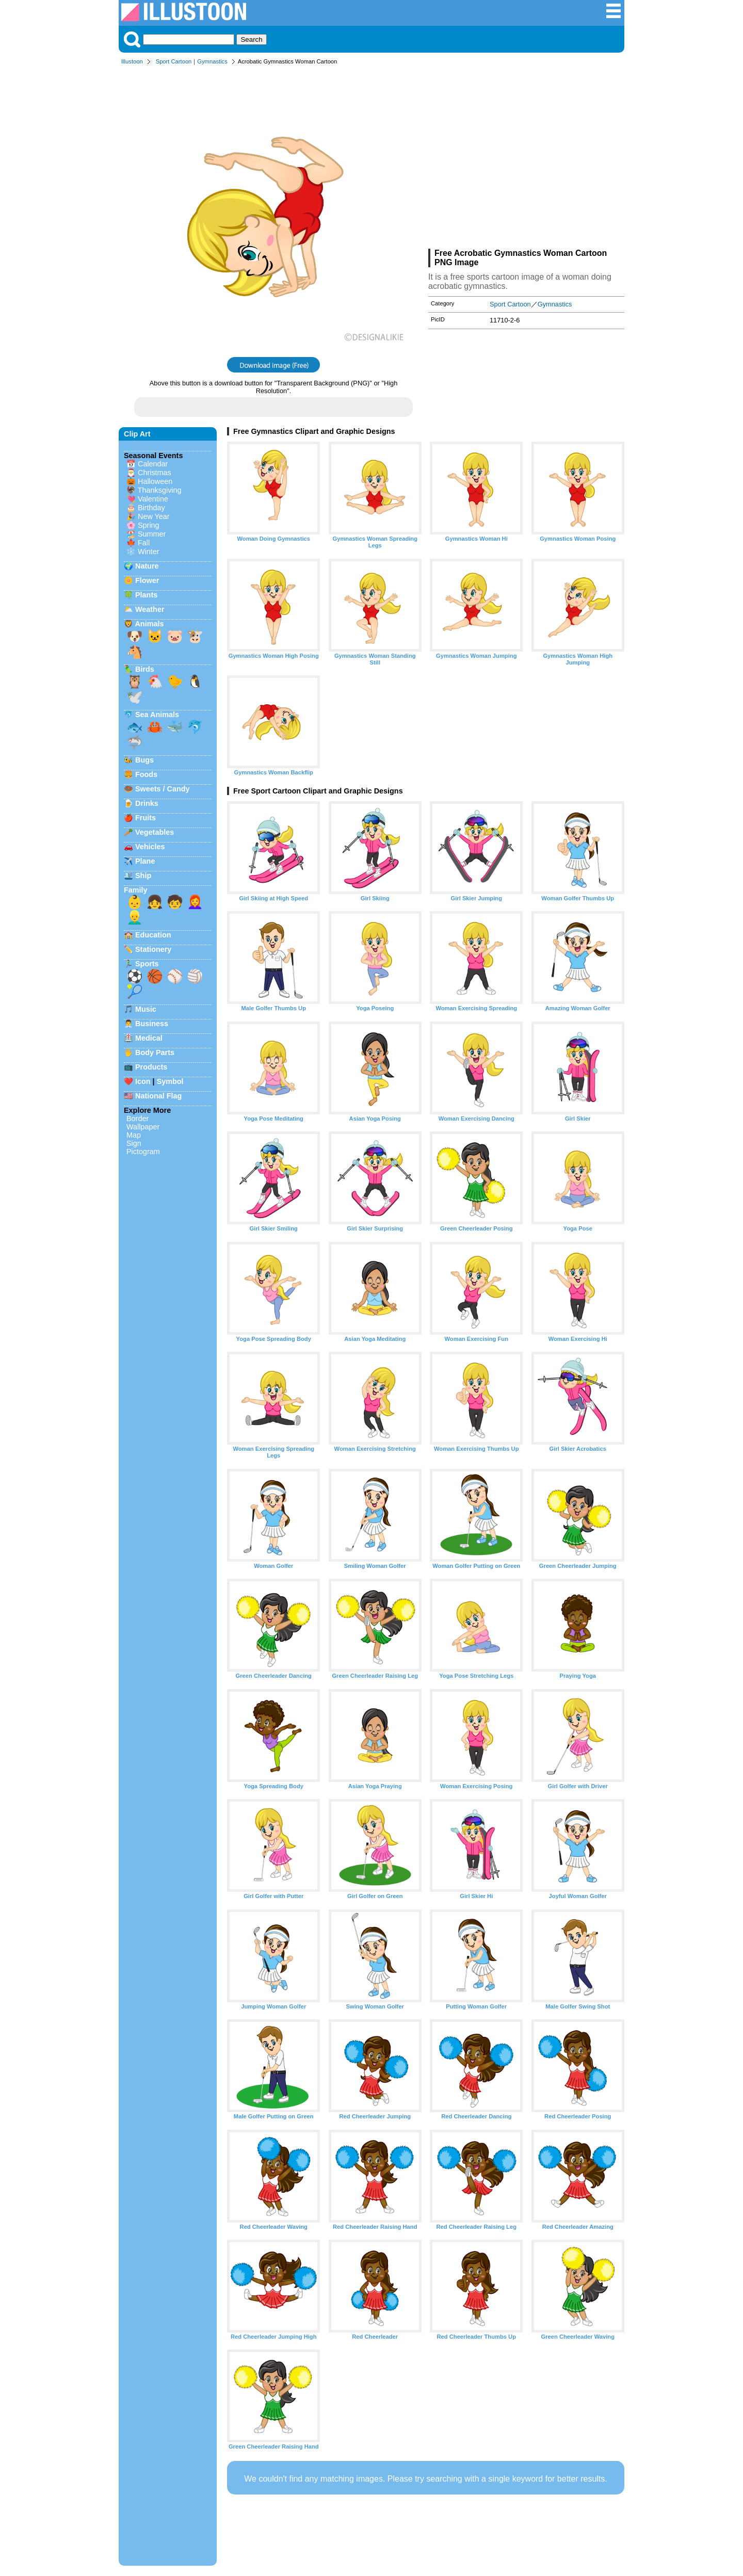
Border (137, 1118)
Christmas (154, 472)
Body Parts (154, 1052)
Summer (152, 534)
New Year (154, 516)
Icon (143, 1081)
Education (153, 935)
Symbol (170, 1081)
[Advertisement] (526, 159)
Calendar (153, 464)
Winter (148, 551)
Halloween (155, 481)
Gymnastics (212, 61)
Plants (146, 595)
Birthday (151, 508)
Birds (144, 669)
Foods (146, 774)
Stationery (153, 949)
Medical (149, 1038)
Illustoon (132, 61)
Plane (145, 861)
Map (133, 1135)
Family (136, 890)
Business (151, 1023)
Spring (148, 525)
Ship (143, 875)
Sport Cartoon (174, 61)
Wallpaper (142, 1127)
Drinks (146, 803)
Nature (147, 566)
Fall (144, 543)
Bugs (144, 760)
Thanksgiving (160, 490)
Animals (149, 624)
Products (151, 1067)
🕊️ (134, 697)
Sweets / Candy (162, 789)
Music (145, 1009)
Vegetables (154, 832)
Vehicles (150, 847)
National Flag (158, 1096)
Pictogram (143, 1151)
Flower (147, 580)
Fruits (145, 818)
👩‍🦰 (195, 902)
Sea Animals (157, 714)
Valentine (153, 499)
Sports (147, 964)
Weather (150, 609)
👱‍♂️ (134, 917)
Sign (133, 1143)
